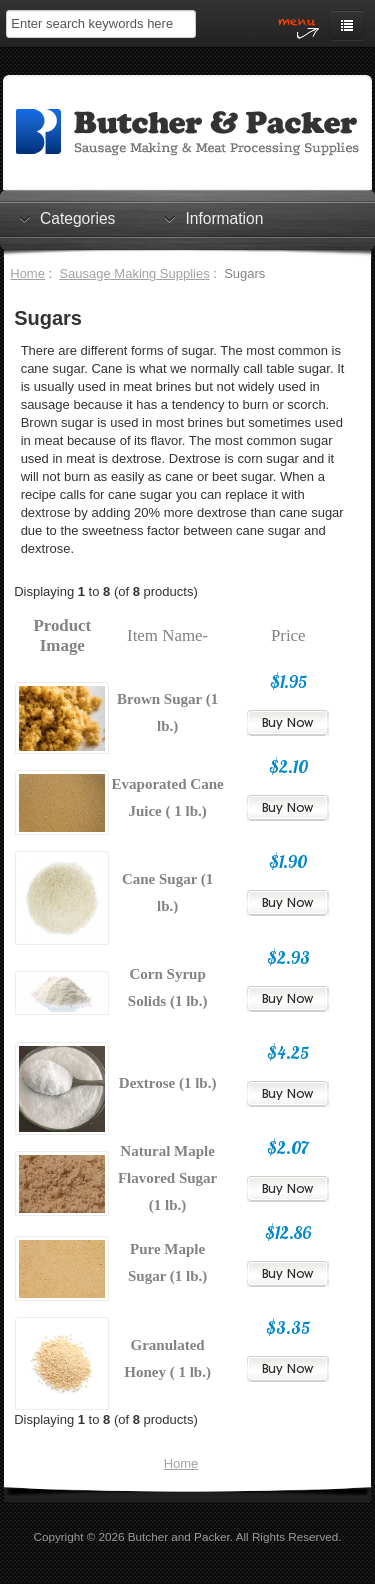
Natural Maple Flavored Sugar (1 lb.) (167, 1178)
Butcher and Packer (179, 1536)
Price (288, 635)
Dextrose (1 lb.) (168, 1083)
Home (27, 273)
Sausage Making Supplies (134, 273)
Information (224, 218)
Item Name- (167, 635)
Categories (77, 218)
